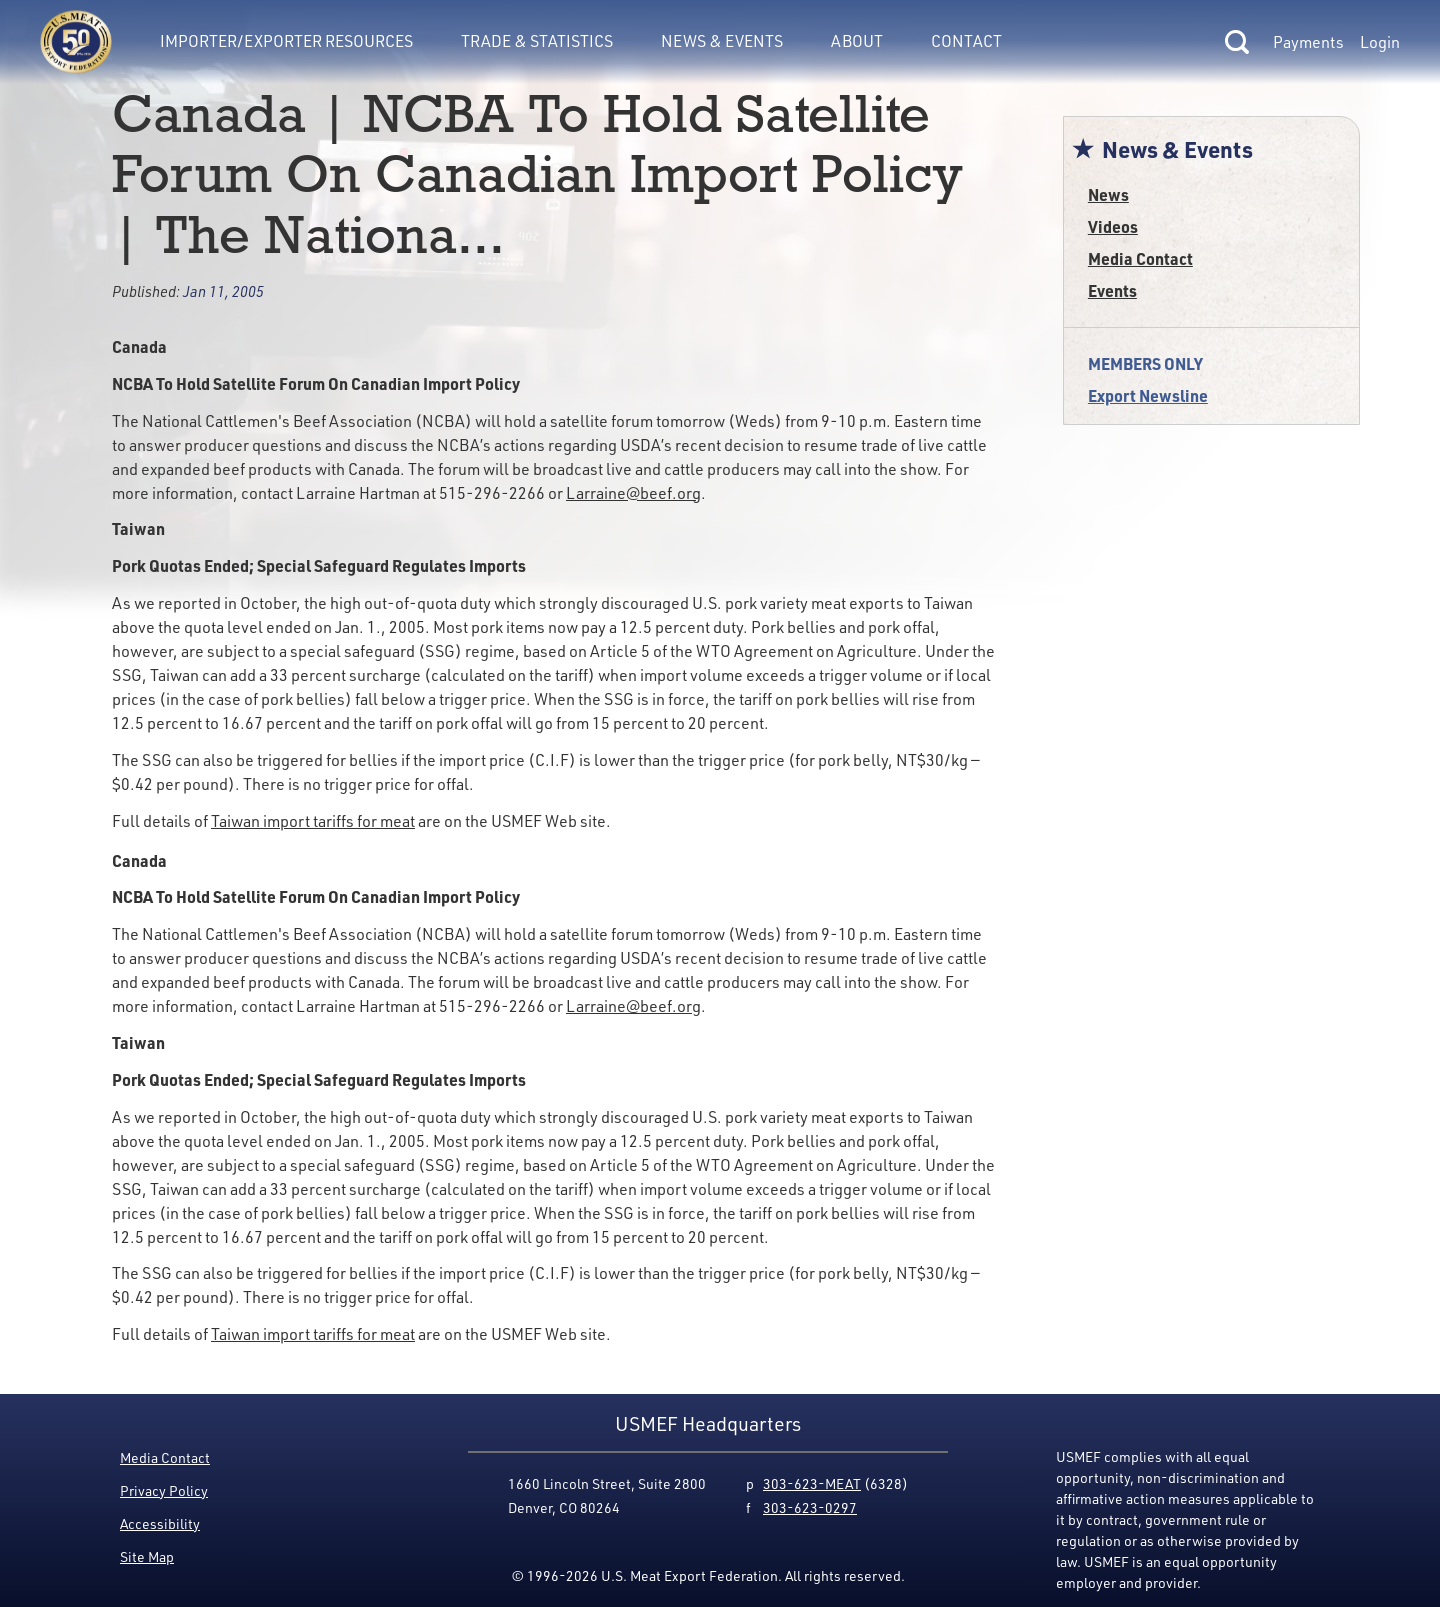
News (1108, 194)
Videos (1113, 226)
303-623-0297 (810, 1507)
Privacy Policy (164, 1490)
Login (1380, 42)
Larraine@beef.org (633, 493)
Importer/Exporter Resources (286, 41)
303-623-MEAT (812, 1483)
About (857, 41)
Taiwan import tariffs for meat (313, 821)
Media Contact (1140, 258)
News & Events (722, 41)
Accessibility (160, 1523)
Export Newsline (1148, 395)
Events (1112, 290)
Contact (966, 41)
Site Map (147, 1556)
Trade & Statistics (537, 41)
